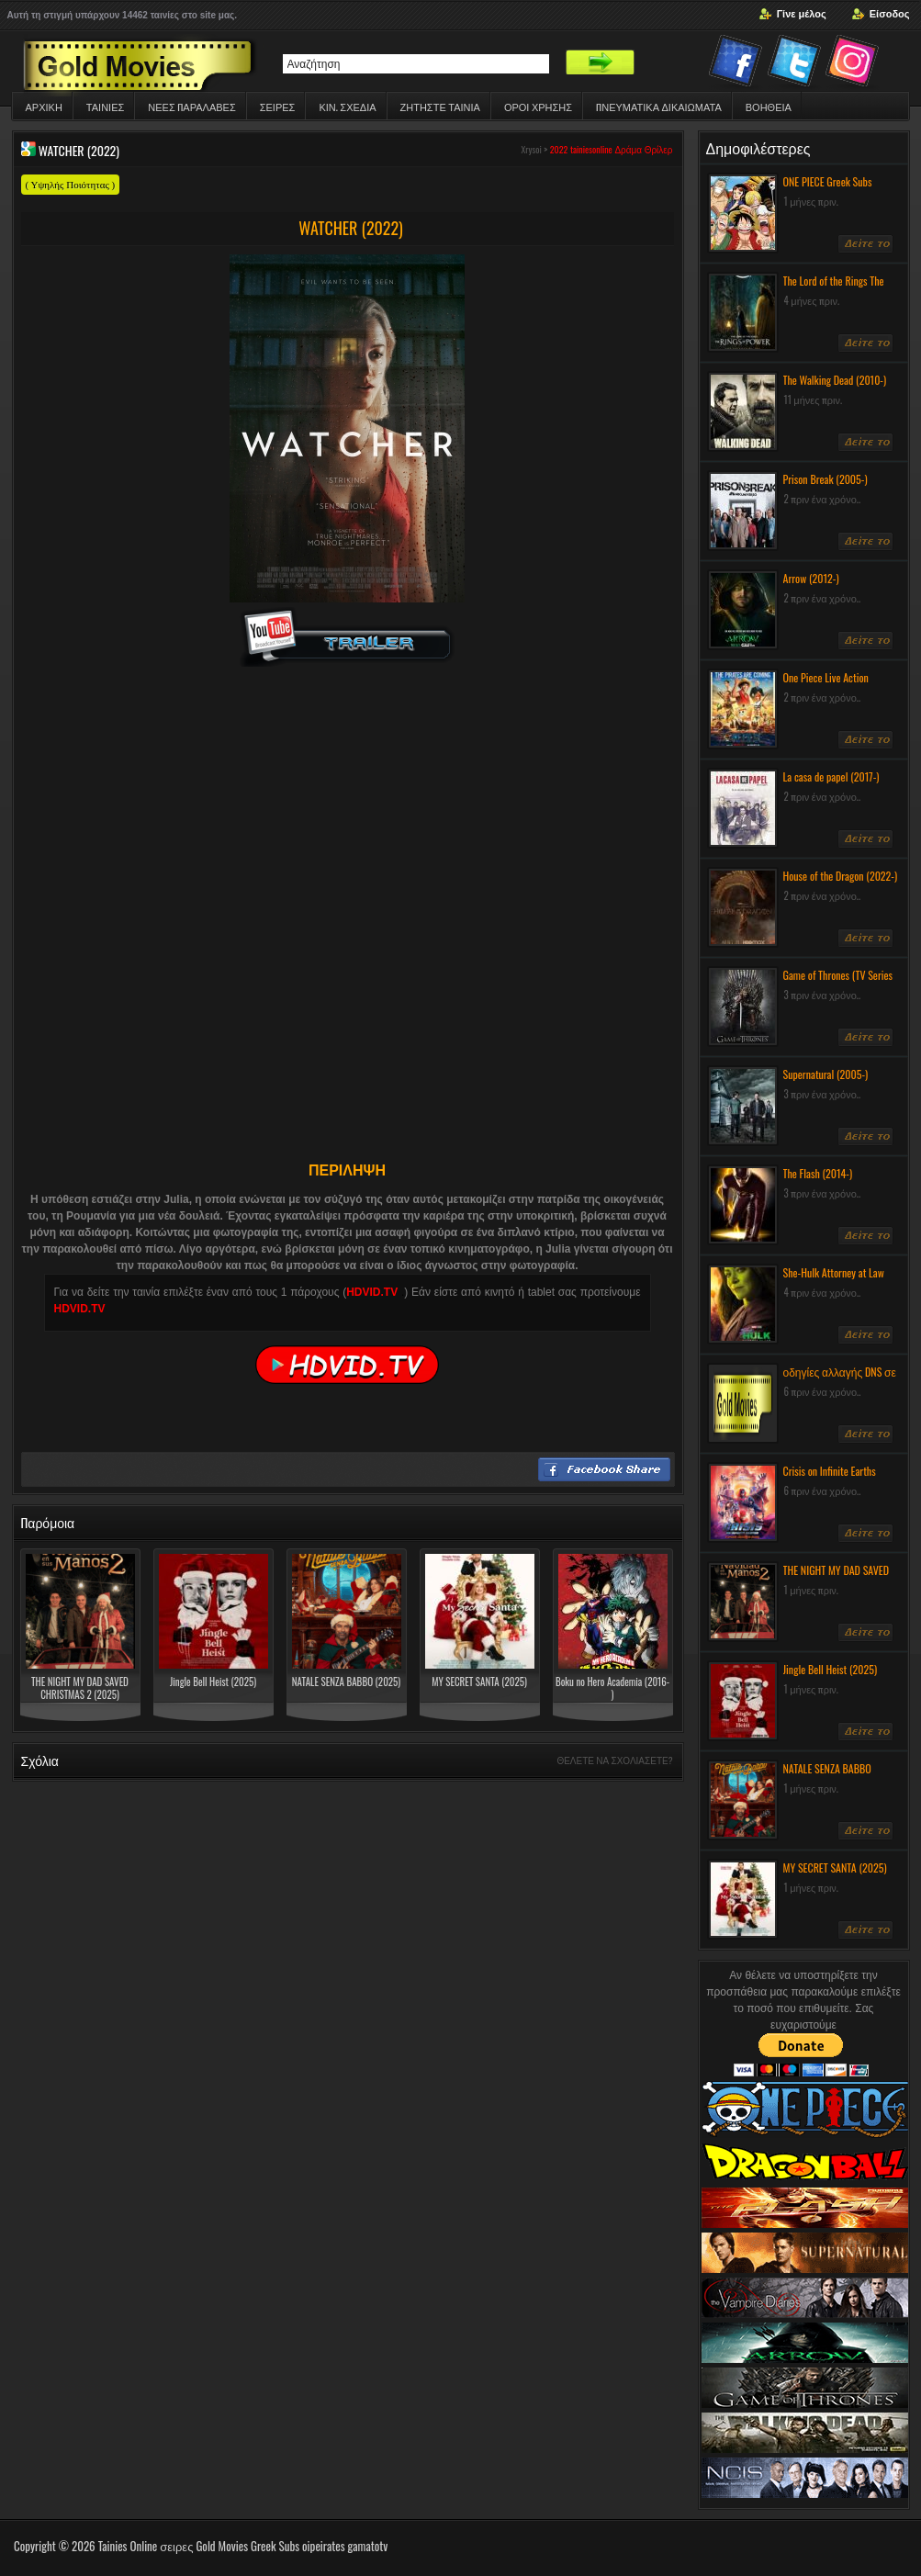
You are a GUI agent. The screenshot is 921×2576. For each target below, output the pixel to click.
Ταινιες (105, 106)
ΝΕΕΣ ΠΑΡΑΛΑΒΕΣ (191, 106)
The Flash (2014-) (818, 1173)
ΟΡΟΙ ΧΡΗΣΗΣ (538, 106)
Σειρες (278, 106)
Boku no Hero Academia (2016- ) (612, 1688)
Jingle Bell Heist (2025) (213, 1681)
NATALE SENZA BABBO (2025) (346, 1681)
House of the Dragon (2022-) (840, 875)
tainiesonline (591, 149)
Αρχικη (44, 106)
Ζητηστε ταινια (440, 106)
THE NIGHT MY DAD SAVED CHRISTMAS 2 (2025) (80, 1688)
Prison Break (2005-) (825, 479)
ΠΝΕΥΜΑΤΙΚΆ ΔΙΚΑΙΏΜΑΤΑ (659, 106)
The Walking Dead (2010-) (835, 380)
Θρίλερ (659, 149)
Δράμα (628, 149)
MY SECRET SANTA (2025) (479, 1681)
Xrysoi (531, 149)
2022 (559, 149)
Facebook (737, 64)
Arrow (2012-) (811, 578)
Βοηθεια (769, 106)
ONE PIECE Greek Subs (827, 181)
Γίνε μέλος (801, 13)
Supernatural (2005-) (826, 1074)
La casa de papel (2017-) (831, 776)
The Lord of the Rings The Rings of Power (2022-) (833, 288)
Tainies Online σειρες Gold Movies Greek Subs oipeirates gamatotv (243, 2546)
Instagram (855, 64)
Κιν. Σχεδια (347, 106)
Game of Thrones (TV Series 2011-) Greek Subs (838, 982)
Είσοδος (890, 13)
